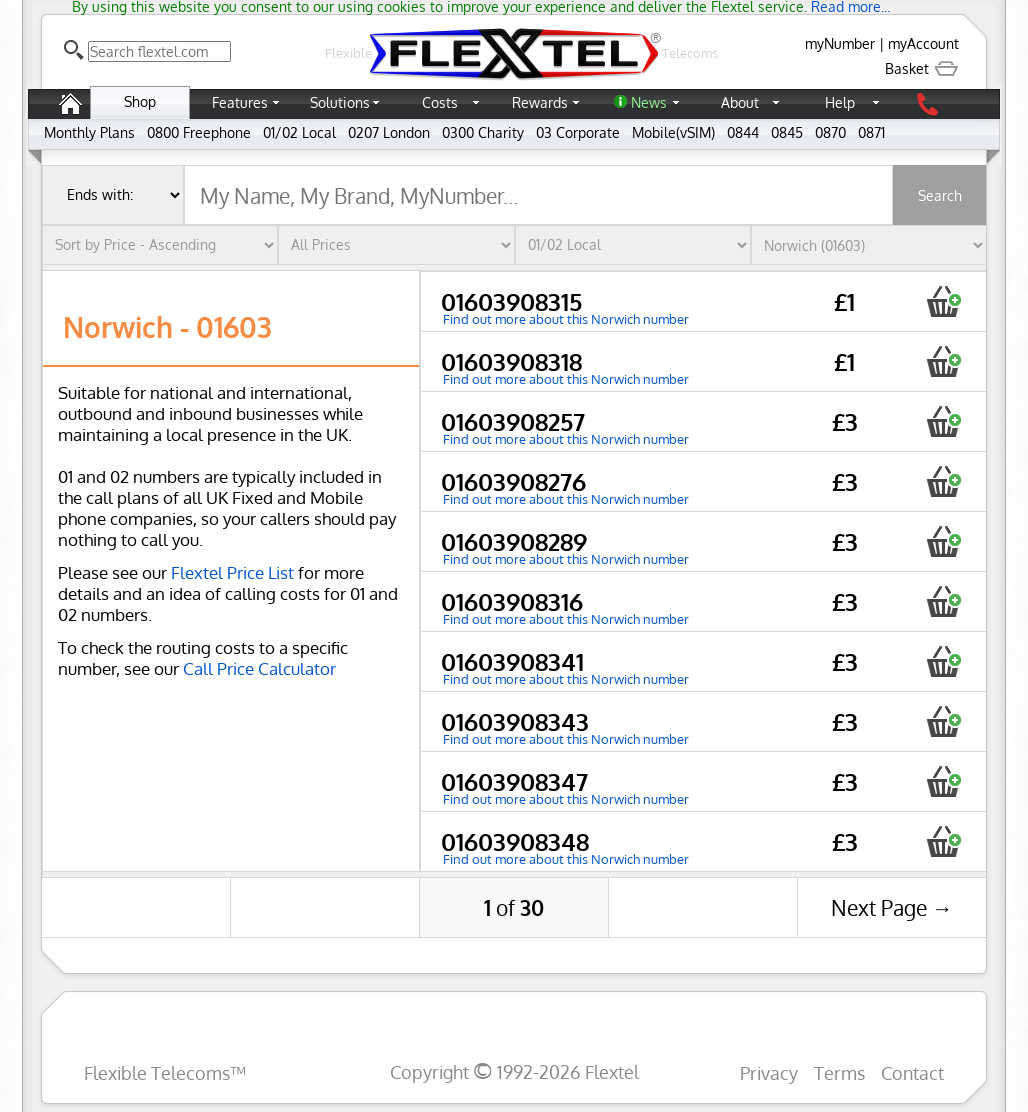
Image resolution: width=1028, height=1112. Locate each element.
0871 (871, 132)
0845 (787, 132)
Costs (440, 102)
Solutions (340, 102)
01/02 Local (299, 132)
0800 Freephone (199, 132)
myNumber (840, 43)
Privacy (769, 1072)
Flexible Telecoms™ (165, 1072)
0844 (743, 132)
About (740, 102)
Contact (912, 1072)
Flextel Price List (232, 572)
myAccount (923, 43)
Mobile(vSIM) (673, 132)
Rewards (540, 102)
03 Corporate (578, 132)
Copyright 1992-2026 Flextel (514, 1071)
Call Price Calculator (259, 668)
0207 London (389, 132)
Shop (140, 101)
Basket (922, 68)
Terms (839, 1072)
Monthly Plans (89, 132)
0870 (830, 132)
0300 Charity (483, 132)
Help (840, 102)
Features (240, 102)
